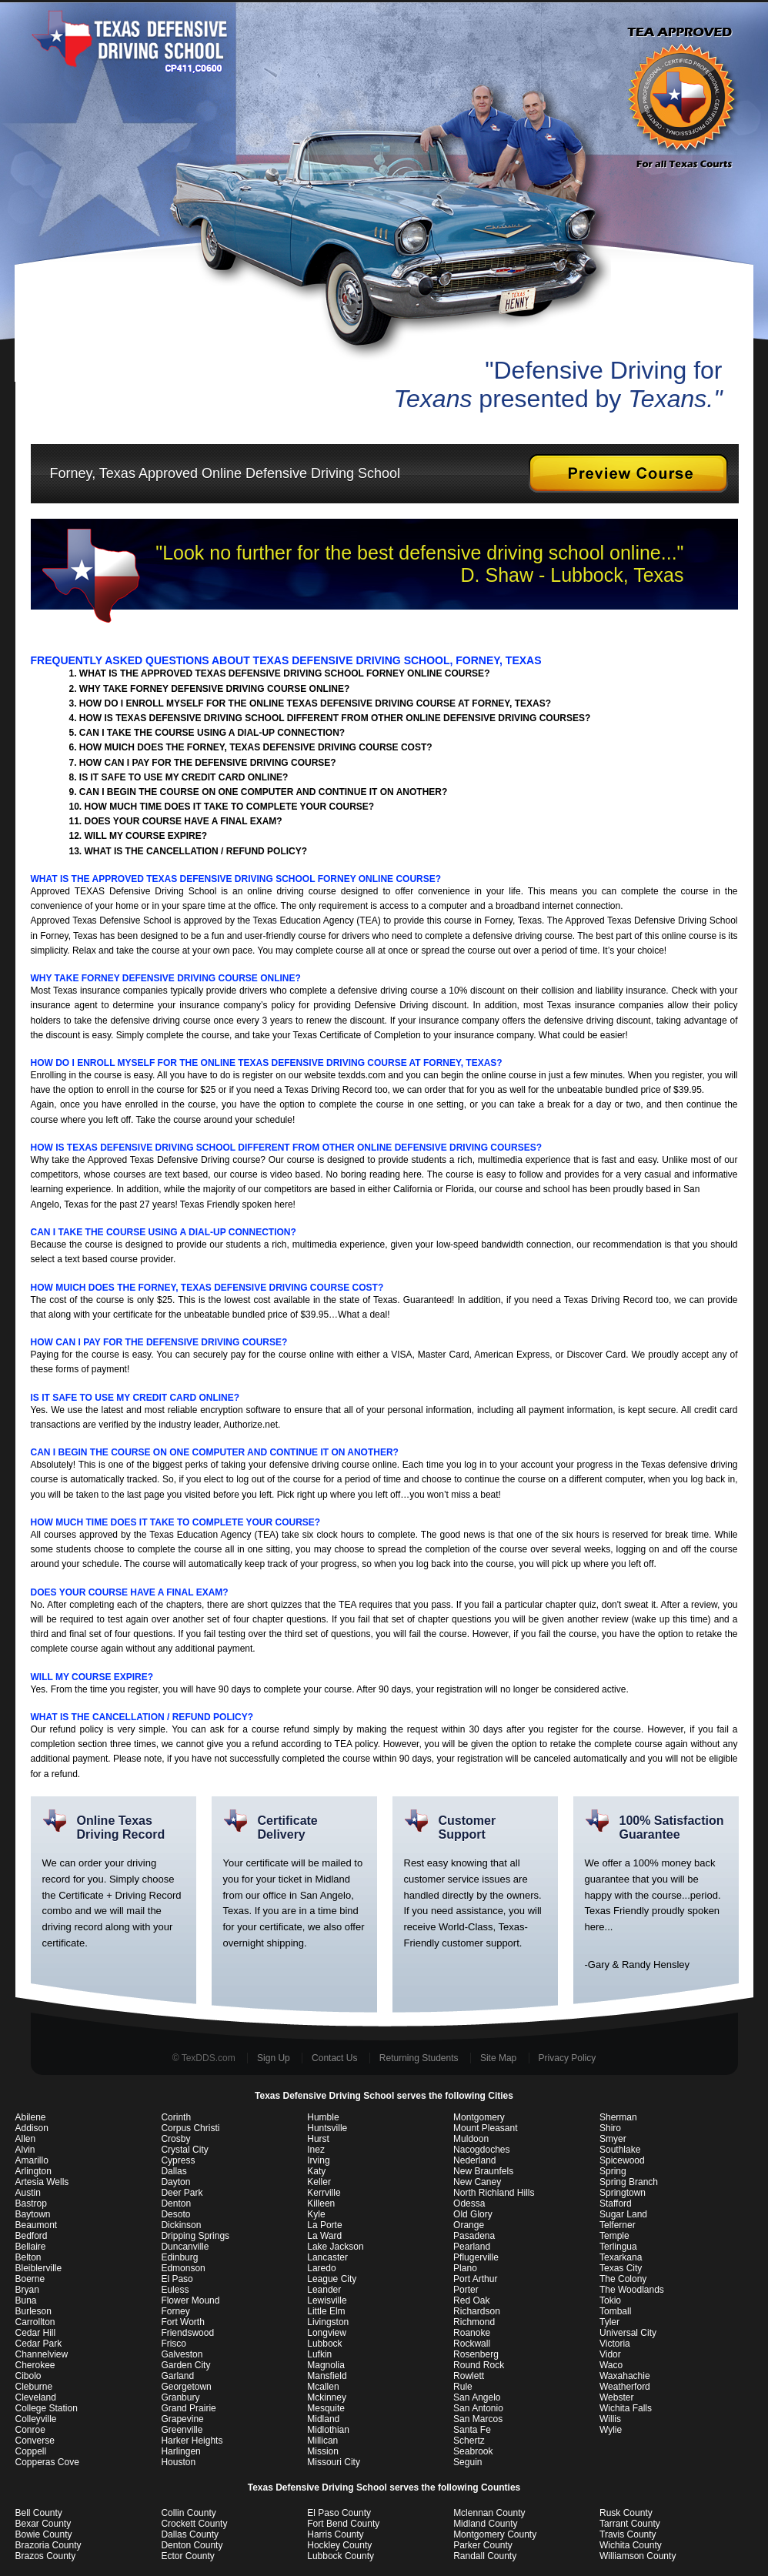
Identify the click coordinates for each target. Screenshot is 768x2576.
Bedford (31, 2235)
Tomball (615, 2311)
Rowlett (468, 2376)
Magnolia (326, 2365)
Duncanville (185, 2246)
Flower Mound (190, 2300)
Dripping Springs (195, 2235)
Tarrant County (629, 2523)
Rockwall (471, 2343)
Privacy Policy (567, 2058)
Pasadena (474, 2235)
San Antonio (478, 2408)
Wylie (610, 2429)
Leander (324, 2289)
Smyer (612, 2138)
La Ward (324, 2235)
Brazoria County (48, 2545)
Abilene (30, 2117)
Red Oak (471, 2300)
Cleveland (35, 2397)
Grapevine (182, 2419)
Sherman (618, 2117)
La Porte (324, 2225)
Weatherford (624, 2386)
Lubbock (324, 2343)
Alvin (25, 2149)
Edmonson (183, 2268)
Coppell (31, 2451)
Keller (319, 2182)
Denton (176, 2203)
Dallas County (190, 2534)
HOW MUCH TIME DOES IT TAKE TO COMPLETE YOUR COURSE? (230, 806)
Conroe (30, 2429)
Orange (468, 2225)
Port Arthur (475, 2279)
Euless (175, 2289)
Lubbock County (340, 2556)
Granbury (180, 2397)
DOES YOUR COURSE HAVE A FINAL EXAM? (183, 821)
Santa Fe (472, 2429)
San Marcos (478, 2419)
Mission (323, 2451)
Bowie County (43, 2534)
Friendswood (187, 2332)
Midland (323, 2419)
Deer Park (181, 2192)
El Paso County (339, 2513)
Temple (614, 2235)
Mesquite (326, 2408)
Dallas (173, 2171)
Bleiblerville (38, 2268)
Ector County (187, 2556)
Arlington (33, 2171)
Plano (465, 2268)
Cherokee (35, 2365)
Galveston (181, 2354)
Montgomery (479, 2117)
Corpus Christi (190, 2128)
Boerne (30, 2279)
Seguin (467, 2462)
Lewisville (326, 2300)
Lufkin (319, 2354)
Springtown (622, 2192)
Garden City (185, 2365)
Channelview (41, 2354)
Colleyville (36, 2419)
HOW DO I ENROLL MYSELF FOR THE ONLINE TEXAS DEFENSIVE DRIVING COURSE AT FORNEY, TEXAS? (315, 703)
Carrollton (35, 2322)
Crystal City (184, 2149)
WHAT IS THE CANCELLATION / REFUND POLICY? (196, 851)
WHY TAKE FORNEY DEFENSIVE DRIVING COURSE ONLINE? (214, 688)
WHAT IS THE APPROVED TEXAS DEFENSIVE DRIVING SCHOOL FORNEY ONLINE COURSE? (284, 673)
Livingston (328, 2322)
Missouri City (333, 2462)
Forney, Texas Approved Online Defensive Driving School (216, 473)
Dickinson (181, 2225)
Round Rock (478, 2365)
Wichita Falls (625, 2408)
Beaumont (36, 2225)
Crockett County (194, 2523)
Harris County (335, 2534)
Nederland (474, 2160)
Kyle (316, 2214)
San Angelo (476, 2397)
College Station (46, 2408)
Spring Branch (628, 2182)
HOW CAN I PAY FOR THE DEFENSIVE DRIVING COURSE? (207, 762)
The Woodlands (631, 2289)
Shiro (610, 2128)
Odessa (469, 2203)
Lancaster (327, 2257)
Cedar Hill (35, 2332)
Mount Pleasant (485, 2128)
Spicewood (622, 2160)
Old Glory (473, 2214)
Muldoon (471, 2138)
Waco (611, 2365)
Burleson (33, 2311)
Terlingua (618, 2246)
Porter (466, 2289)
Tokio (610, 2300)
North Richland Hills (493, 2192)
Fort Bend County (343, 2523)
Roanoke (471, 2332)
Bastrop (31, 2203)
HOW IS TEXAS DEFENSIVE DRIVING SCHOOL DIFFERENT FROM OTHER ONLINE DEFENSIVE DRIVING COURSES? (335, 718)
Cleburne (34, 2386)
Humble (323, 2117)
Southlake (619, 2149)
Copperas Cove (47, 2462)
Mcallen (323, 2386)
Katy (316, 2171)
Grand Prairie (188, 2408)
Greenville (181, 2429)
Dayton (175, 2182)
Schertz (469, 2440)
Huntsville (327, 2128)
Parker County (483, 2545)
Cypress (178, 2160)
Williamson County (637, 2556)
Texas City (620, 2268)
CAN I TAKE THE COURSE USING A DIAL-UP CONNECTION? (212, 732)
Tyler (609, 2322)
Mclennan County (489, 2513)
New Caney (477, 2182)
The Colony (622, 2279)
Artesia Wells (42, 2182)
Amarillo (31, 2160)
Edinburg (179, 2257)
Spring (612, 2171)
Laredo (321, 2268)
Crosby (175, 2138)
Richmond (474, 2322)
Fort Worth (182, 2322)
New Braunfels (483, 2171)
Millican (322, 2440)
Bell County (38, 2513)
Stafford (615, 2203)
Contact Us (334, 2058)
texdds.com (362, 1075)
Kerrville (323, 2192)
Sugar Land (623, 2214)
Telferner (617, 2225)
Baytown (33, 2214)
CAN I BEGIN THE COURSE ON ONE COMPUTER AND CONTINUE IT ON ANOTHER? (263, 792)
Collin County (188, 2513)
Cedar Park (38, 2343)
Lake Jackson (335, 2246)
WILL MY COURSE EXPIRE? (146, 835)
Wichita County (630, 2545)
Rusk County (626, 2513)
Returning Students (419, 2058)
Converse (35, 2440)
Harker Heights (191, 2440)
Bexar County (43, 2523)
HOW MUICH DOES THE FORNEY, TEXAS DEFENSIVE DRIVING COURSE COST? (255, 747)
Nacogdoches (481, 2149)
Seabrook (473, 2451)
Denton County (191, 2545)
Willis (610, 2419)
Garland (177, 2376)
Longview (326, 2332)
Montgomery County (494, 2534)
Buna (26, 2300)
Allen (25, 2138)
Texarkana (620, 2257)
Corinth (176, 2117)
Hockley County (339, 2545)
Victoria (614, 2343)
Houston (178, 2462)
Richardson (476, 2311)
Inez (316, 2149)
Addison (31, 2128)
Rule (462, 2386)
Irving (318, 2160)
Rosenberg (476, 2354)
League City (331, 2279)
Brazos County (45, 2556)
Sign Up (273, 2058)
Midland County (485, 2523)
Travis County (627, 2534)
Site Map (498, 2058)
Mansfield (326, 2376)
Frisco (173, 2343)
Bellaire (30, 2246)
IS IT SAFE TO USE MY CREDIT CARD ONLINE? (184, 777)
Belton (28, 2257)
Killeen (321, 2203)
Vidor (610, 2354)
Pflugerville (476, 2257)
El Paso (176, 2279)
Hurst (318, 2138)
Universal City (627, 2332)
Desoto (175, 2214)
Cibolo (28, 2376)
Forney (175, 2311)
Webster (616, 2397)
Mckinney (326, 2397)
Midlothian (328, 2429)
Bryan (27, 2289)
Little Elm (326, 2311)
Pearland (471, 2246)
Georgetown (186, 2386)
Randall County (484, 2556)
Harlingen (180, 2451)
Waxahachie (624, 2376)
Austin (28, 2192)
